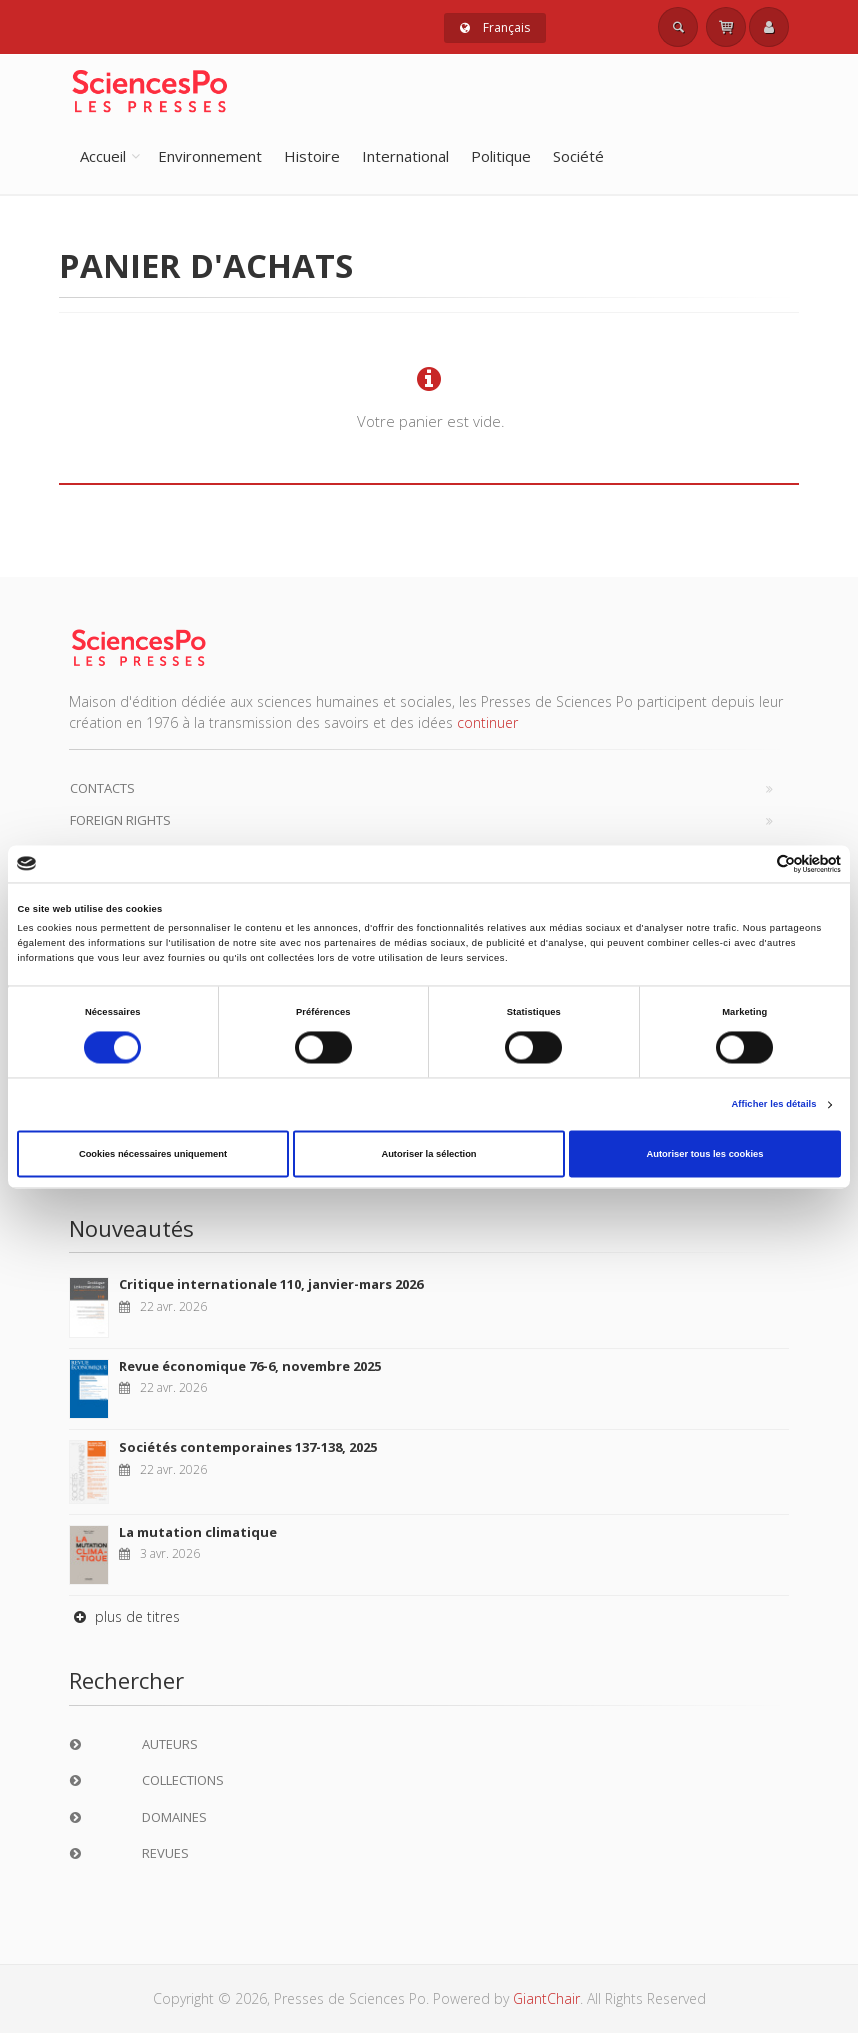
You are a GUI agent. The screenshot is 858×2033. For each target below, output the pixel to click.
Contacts (102, 788)
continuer (487, 722)
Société (578, 156)
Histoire (312, 156)
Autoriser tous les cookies (704, 1154)
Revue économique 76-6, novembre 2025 (250, 1366)
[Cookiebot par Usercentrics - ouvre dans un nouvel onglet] (753, 863)
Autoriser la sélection (428, 1154)
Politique (501, 156)
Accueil (103, 156)
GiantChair (546, 1998)
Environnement (210, 156)
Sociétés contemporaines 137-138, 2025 (248, 1447)
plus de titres (124, 1616)
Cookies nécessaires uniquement (153, 1154)
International (405, 156)
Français (495, 27)
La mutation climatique (198, 1532)
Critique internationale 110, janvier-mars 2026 (271, 1284)
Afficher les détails (773, 1105)
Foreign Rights (120, 820)
